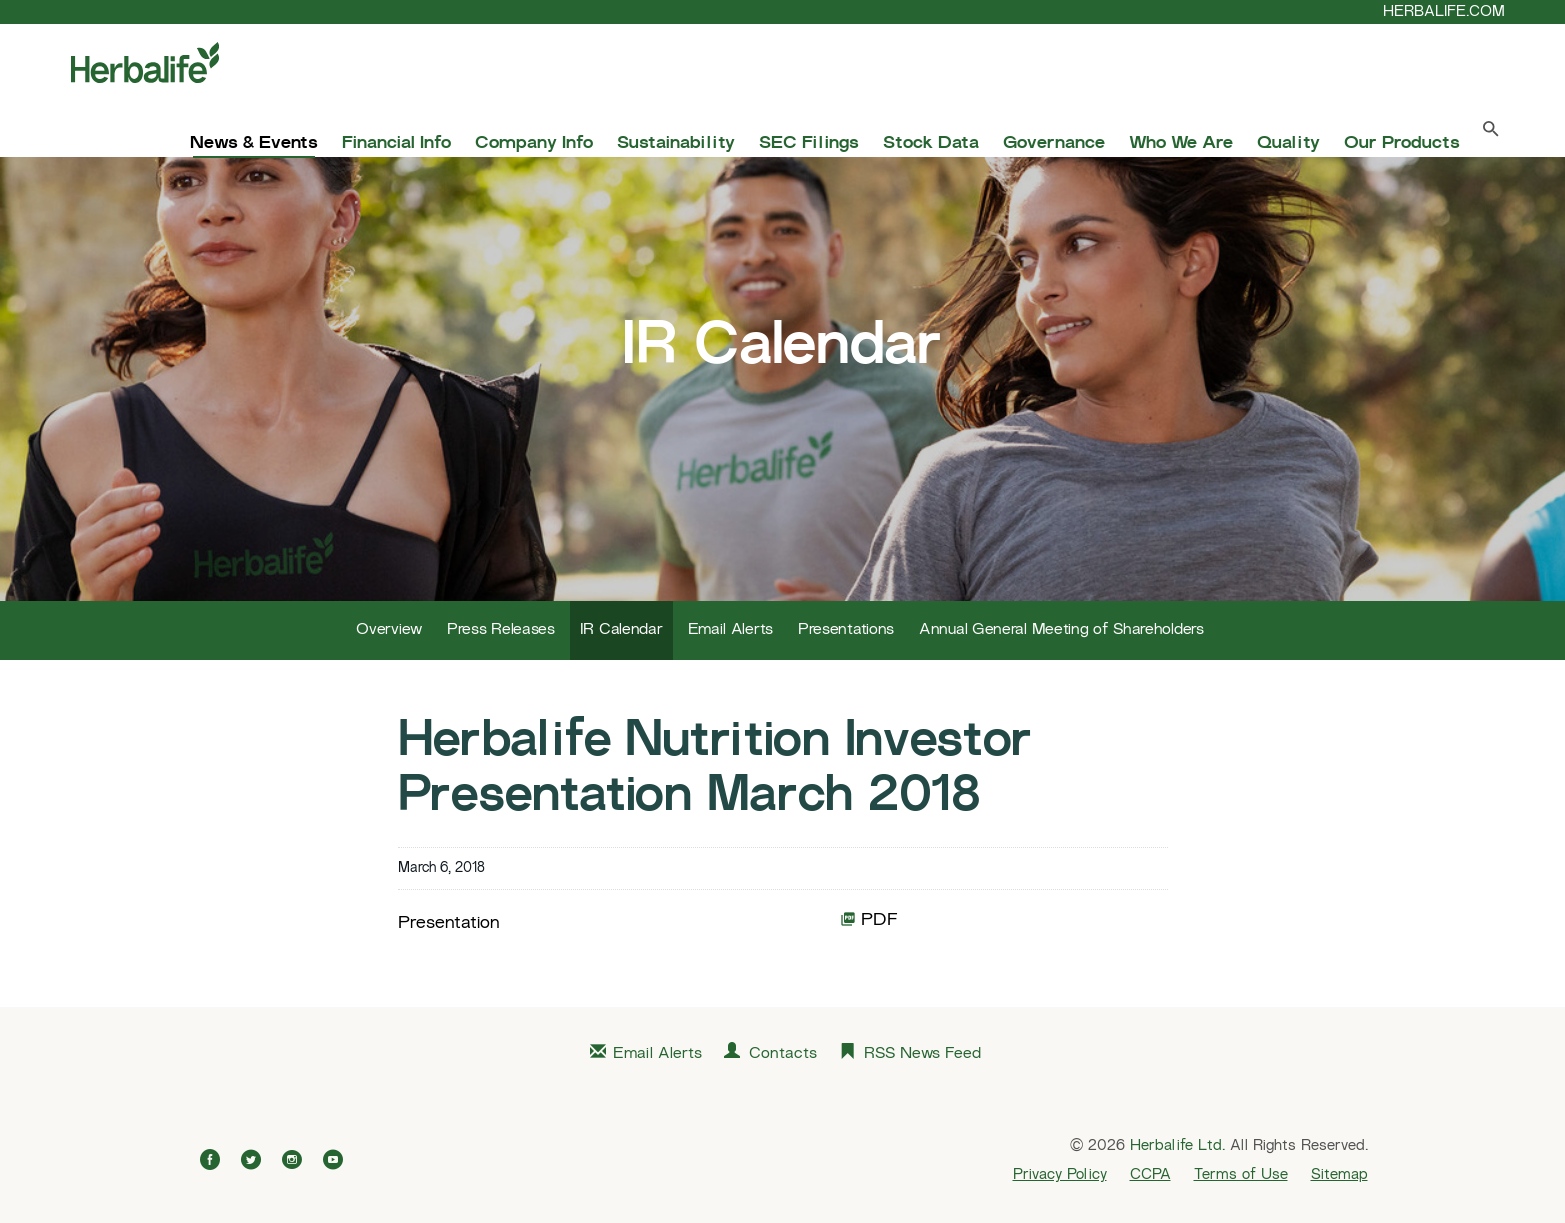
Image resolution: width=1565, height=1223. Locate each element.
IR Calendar (621, 630)
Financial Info (396, 144)
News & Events (254, 144)
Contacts (783, 1054)
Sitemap (1339, 1175)
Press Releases (501, 630)
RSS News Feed (922, 1054)
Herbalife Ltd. (1177, 1146)
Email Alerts (730, 630)
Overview (389, 630)
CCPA (1150, 1175)
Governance (1054, 144)
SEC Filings (809, 144)
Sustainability (676, 144)
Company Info (534, 144)
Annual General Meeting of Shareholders (1061, 630)
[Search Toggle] (1491, 133)
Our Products (1402, 144)
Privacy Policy (1060, 1175)
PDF (869, 918)
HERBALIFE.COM (1444, 12)
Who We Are (1181, 144)
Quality (1288, 144)
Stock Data (931, 144)
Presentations (846, 630)
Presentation (449, 923)
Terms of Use (1241, 1175)
